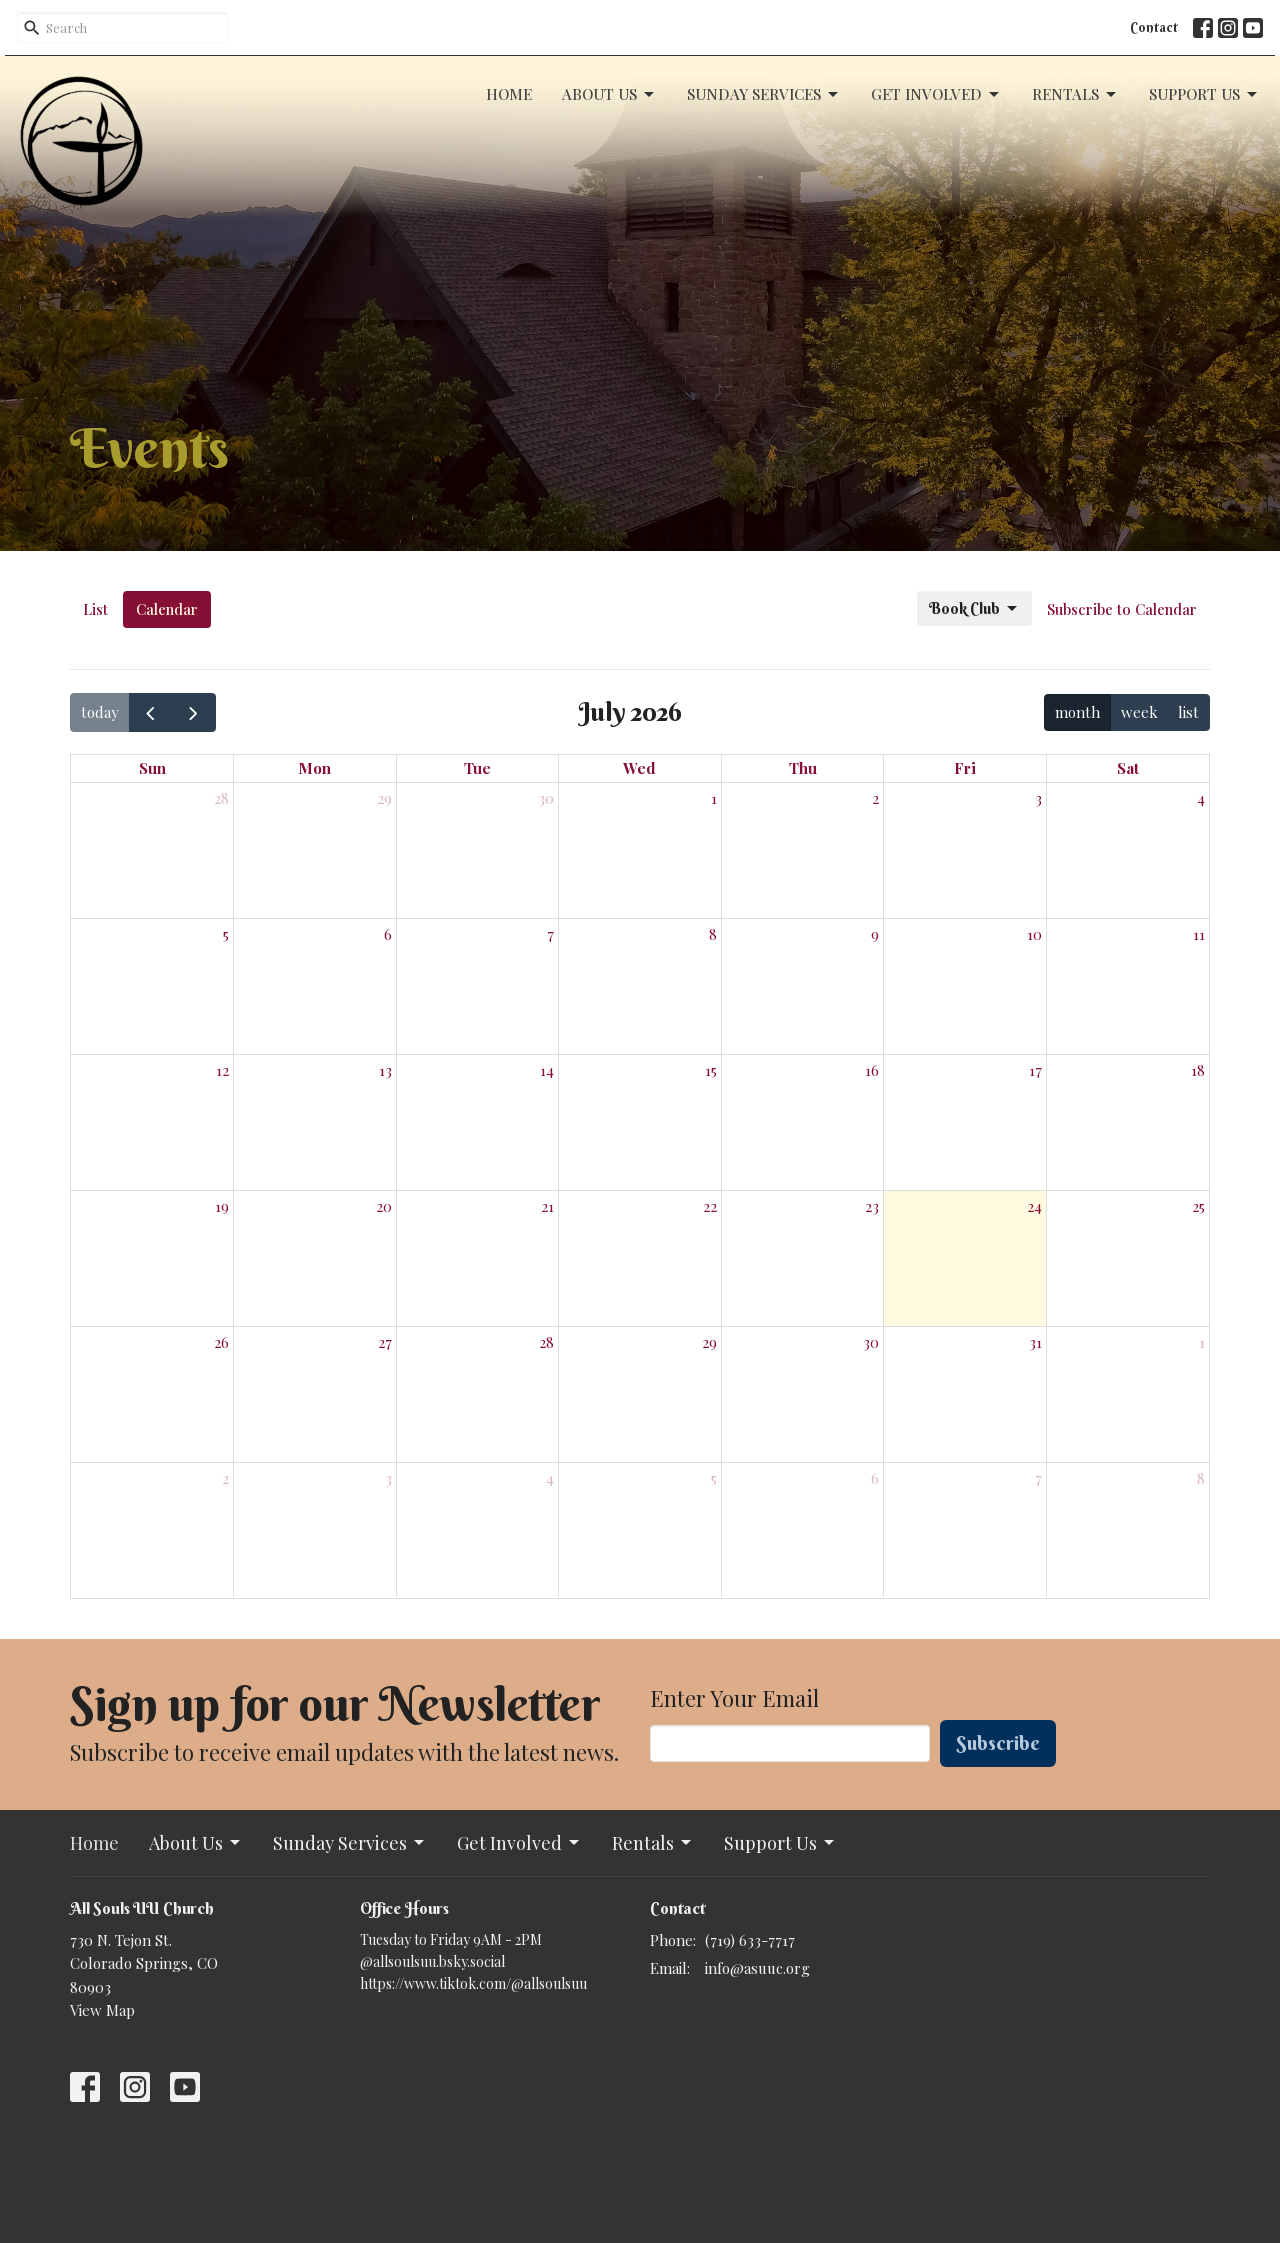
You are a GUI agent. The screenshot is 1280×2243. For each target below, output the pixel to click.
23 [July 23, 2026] (872, 1206)
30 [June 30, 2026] (546, 798)
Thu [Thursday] (803, 768)
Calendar (167, 609)
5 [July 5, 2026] (226, 934)
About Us (609, 94)
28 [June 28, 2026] (221, 798)
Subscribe (998, 1742)
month (1077, 712)
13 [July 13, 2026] (385, 1070)
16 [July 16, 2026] (872, 1070)
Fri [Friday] (965, 768)
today (100, 712)
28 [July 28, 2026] (546, 1342)
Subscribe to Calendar (1122, 609)
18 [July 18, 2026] (1198, 1070)
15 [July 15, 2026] (711, 1070)
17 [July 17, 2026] (1035, 1070)
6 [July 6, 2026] (388, 934)
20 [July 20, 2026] (384, 1206)
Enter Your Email (734, 1698)
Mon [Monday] (314, 768)
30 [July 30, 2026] (871, 1342)
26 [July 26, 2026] (221, 1342)
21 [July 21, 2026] (547, 1206)
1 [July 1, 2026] (714, 798)
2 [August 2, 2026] (225, 1478)
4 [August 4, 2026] (550, 1478)
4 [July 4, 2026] (1201, 798)
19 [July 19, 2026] (222, 1206)
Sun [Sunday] (152, 768)
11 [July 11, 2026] (1199, 934)
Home (509, 94)
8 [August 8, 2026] (1201, 1478)
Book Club (974, 609)
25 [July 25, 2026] (1198, 1206)
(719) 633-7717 (750, 1940)
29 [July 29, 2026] (709, 1342)
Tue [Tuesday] (477, 768)
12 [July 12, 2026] (222, 1070)
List (95, 609)
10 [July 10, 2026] (1034, 934)
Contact (1154, 27)
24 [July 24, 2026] (1034, 1206)
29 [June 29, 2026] (384, 798)
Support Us (1204, 94)
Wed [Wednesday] (639, 768)
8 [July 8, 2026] (713, 934)
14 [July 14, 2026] (547, 1070)
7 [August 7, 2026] (1038, 1478)
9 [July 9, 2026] (875, 934)
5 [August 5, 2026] (714, 1478)
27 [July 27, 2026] (385, 1342)
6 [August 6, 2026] (875, 1478)
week (1139, 712)
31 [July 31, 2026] (1035, 1342)
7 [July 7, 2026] (550, 934)
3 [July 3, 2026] (1038, 798)
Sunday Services (764, 94)
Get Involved (936, 94)
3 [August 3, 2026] (388, 1478)
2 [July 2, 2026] (875, 798)
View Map (102, 2010)
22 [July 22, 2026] (710, 1206)
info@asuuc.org (757, 1968)
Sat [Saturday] (1128, 768)
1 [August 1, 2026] (1202, 1342)
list (1188, 712)
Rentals (1075, 94)
